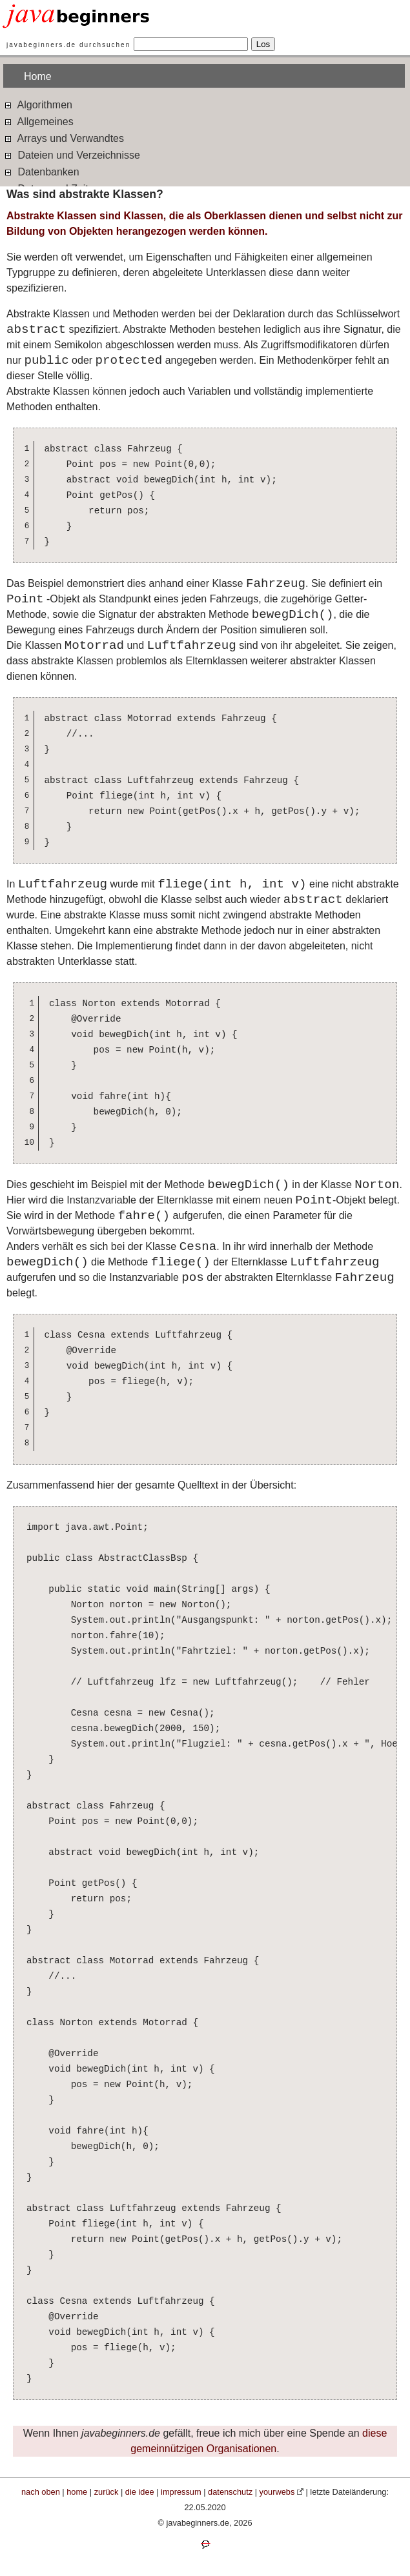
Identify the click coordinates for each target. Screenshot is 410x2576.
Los (263, 44)
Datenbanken (41, 171)
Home (38, 76)
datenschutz (230, 2492)
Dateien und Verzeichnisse (71, 154)
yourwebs (277, 2492)
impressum (181, 2492)
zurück (106, 2492)
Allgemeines (38, 121)
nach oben (40, 2492)
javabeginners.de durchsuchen (68, 44)
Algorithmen (37, 104)
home (77, 2492)
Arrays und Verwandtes (63, 138)
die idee (139, 2492)
